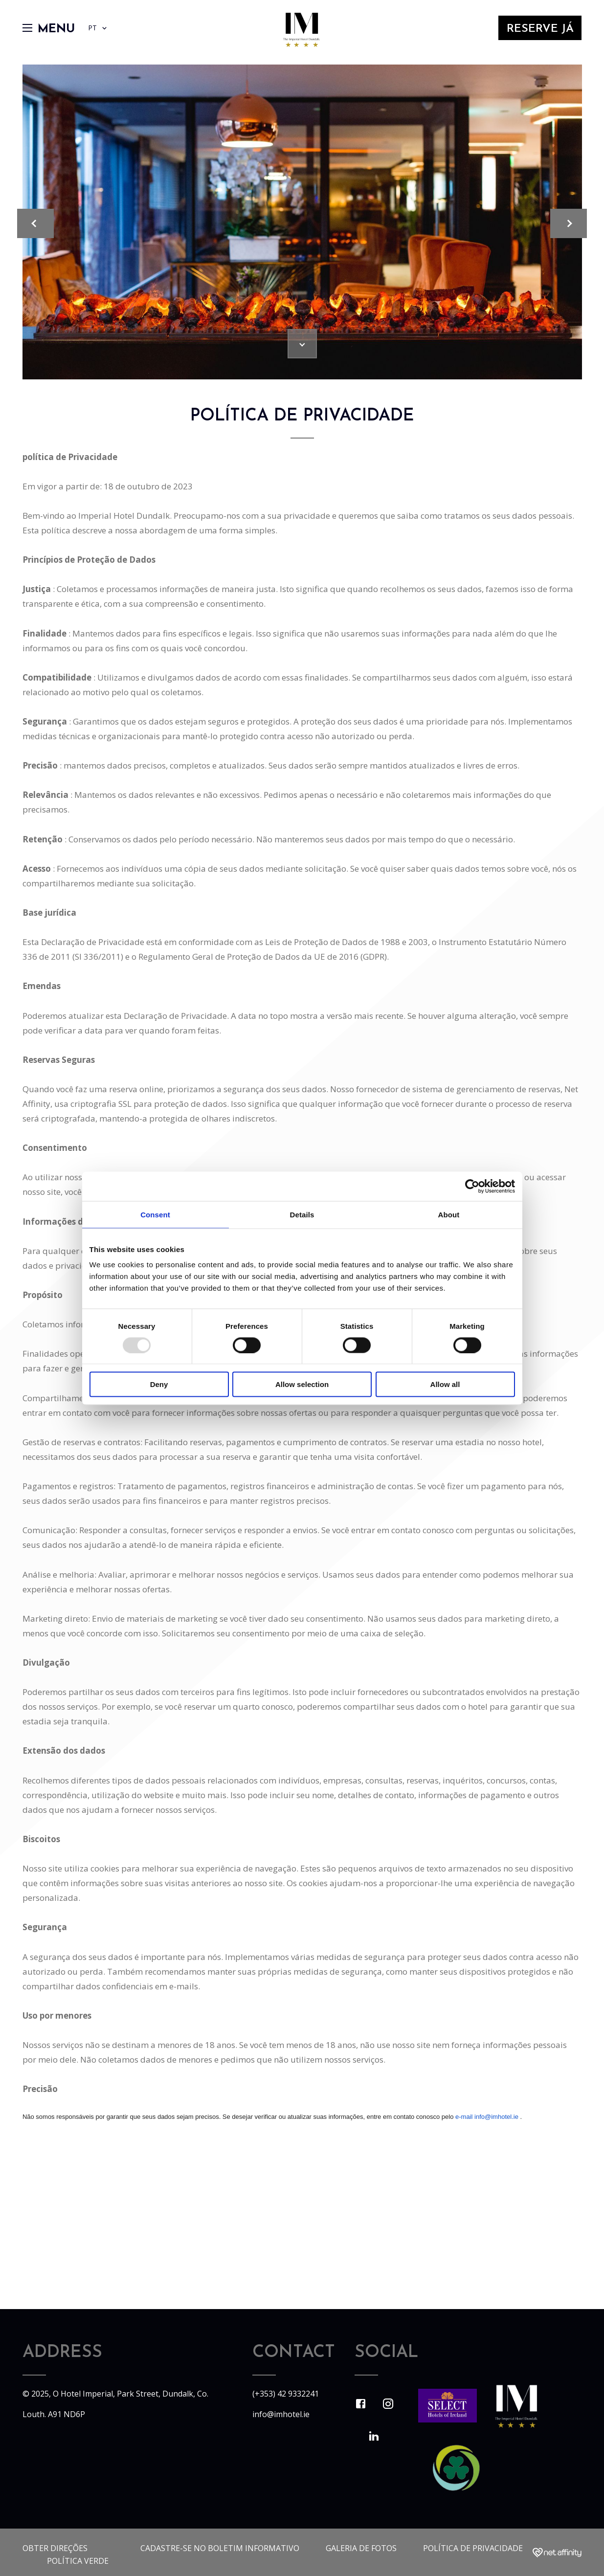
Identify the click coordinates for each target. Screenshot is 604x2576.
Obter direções (55, 2548)
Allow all (445, 1384)
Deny (159, 1384)
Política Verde (78, 2560)
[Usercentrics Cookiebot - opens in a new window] (472, 1186)
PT (102, 34)
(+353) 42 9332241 (285, 2393)
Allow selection (302, 1384)
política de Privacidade (473, 2548)
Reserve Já (536, 35)
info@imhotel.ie (281, 2414)
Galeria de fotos (361, 2548)
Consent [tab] (155, 1214)
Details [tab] (302, 1214)
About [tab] (449, 1214)
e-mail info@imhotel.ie (486, 2116)
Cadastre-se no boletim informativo (219, 2548)
